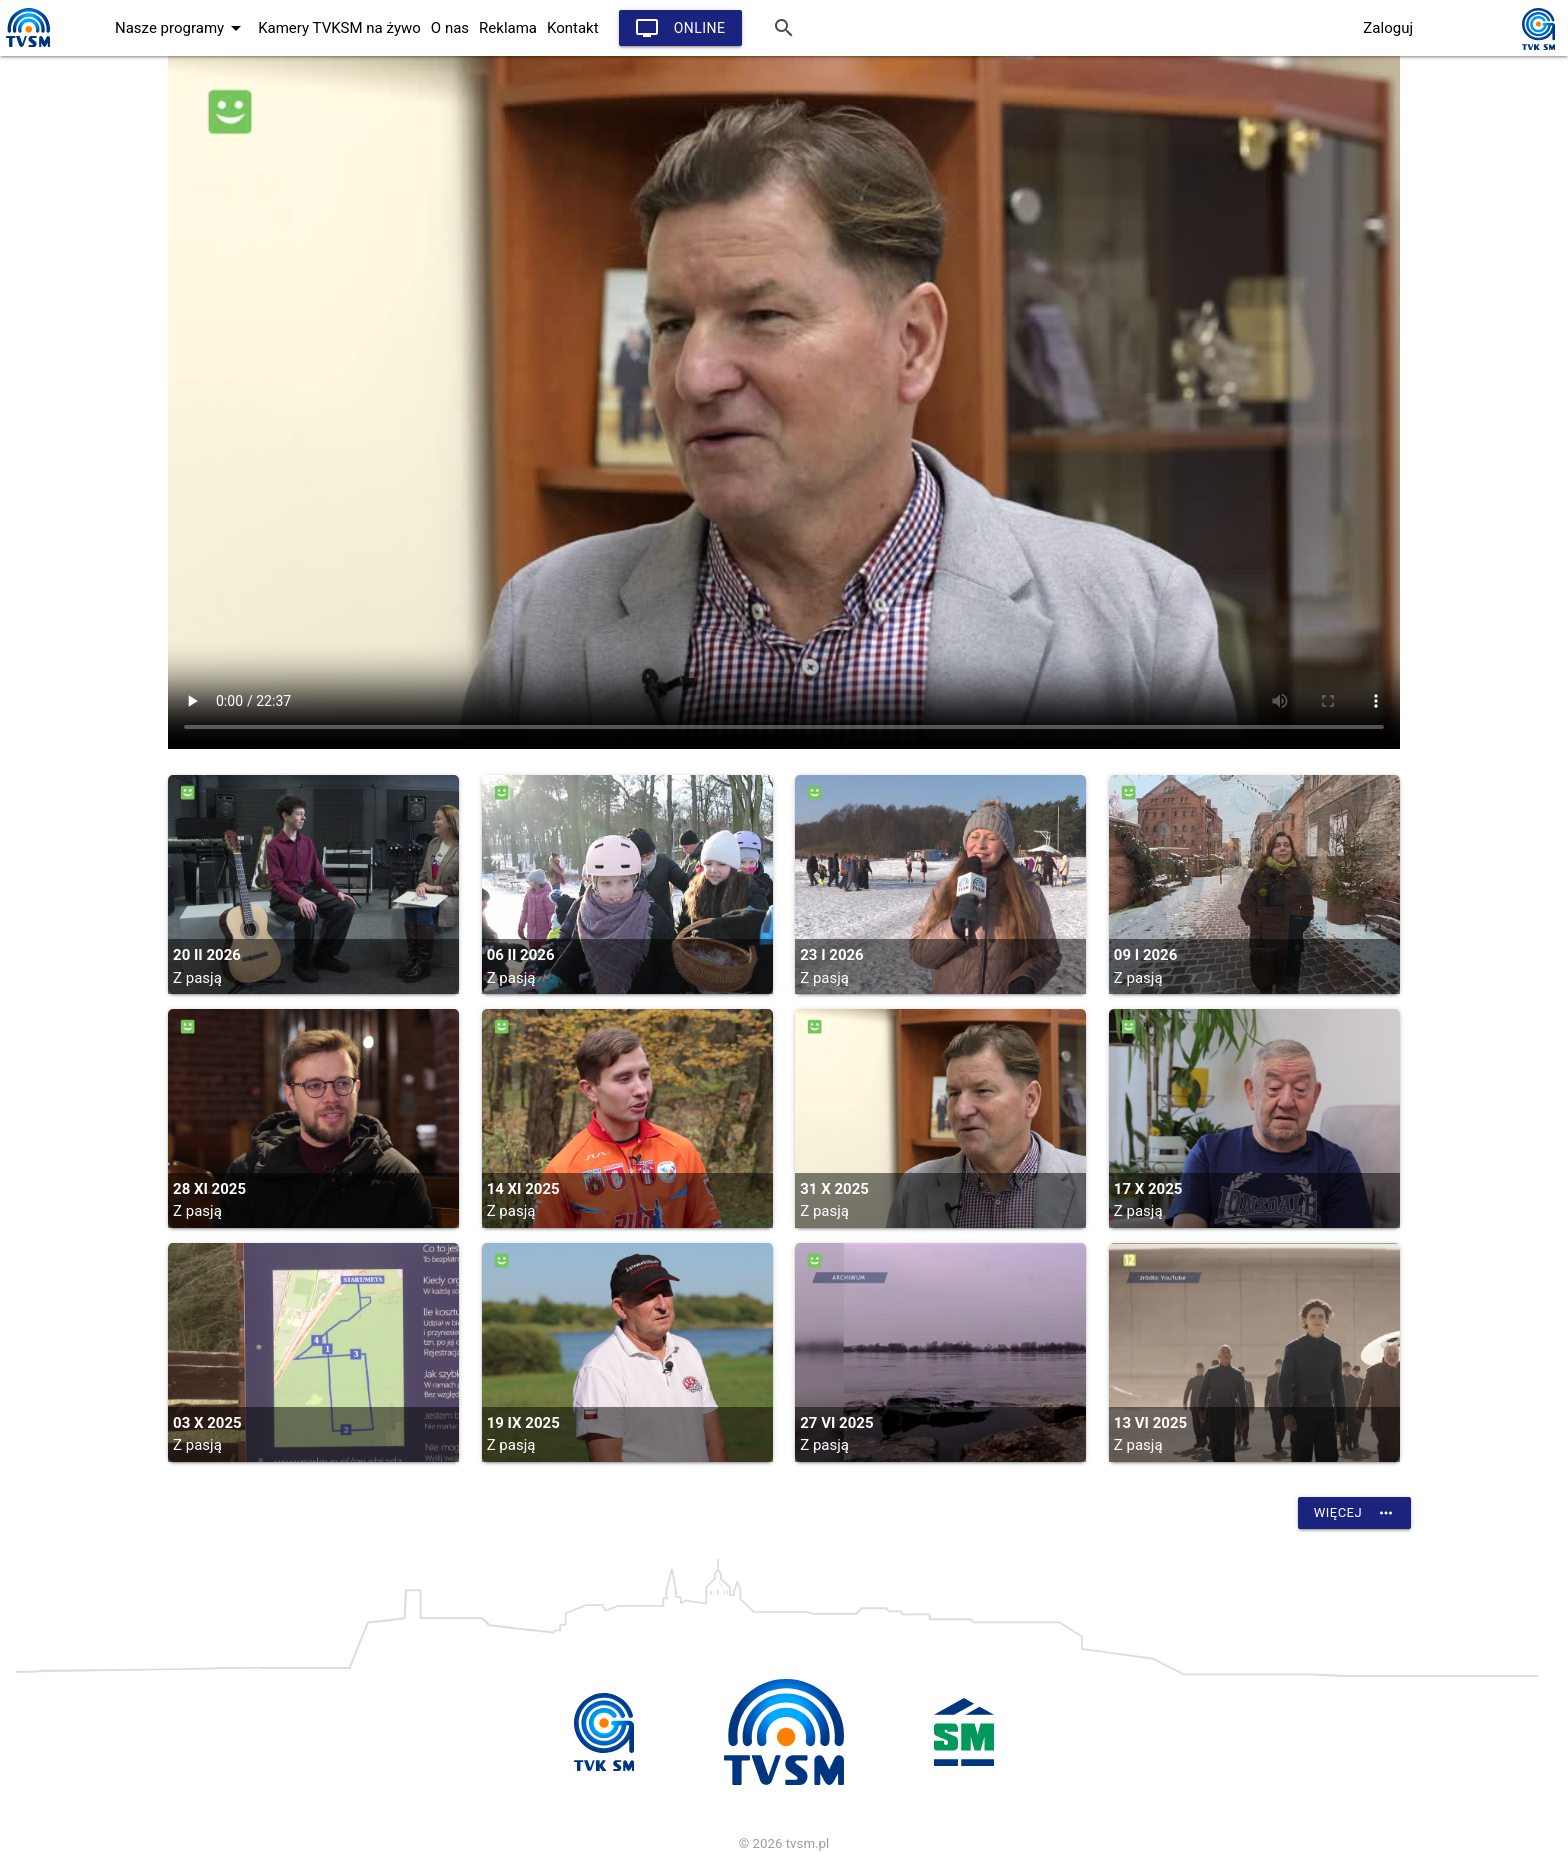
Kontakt (573, 28)
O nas (450, 28)
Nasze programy (181, 28)
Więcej (1354, 1513)
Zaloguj (1388, 28)
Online (680, 28)
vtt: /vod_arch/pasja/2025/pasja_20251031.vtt (784, 402)
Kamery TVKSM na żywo (339, 28)
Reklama (508, 28)
